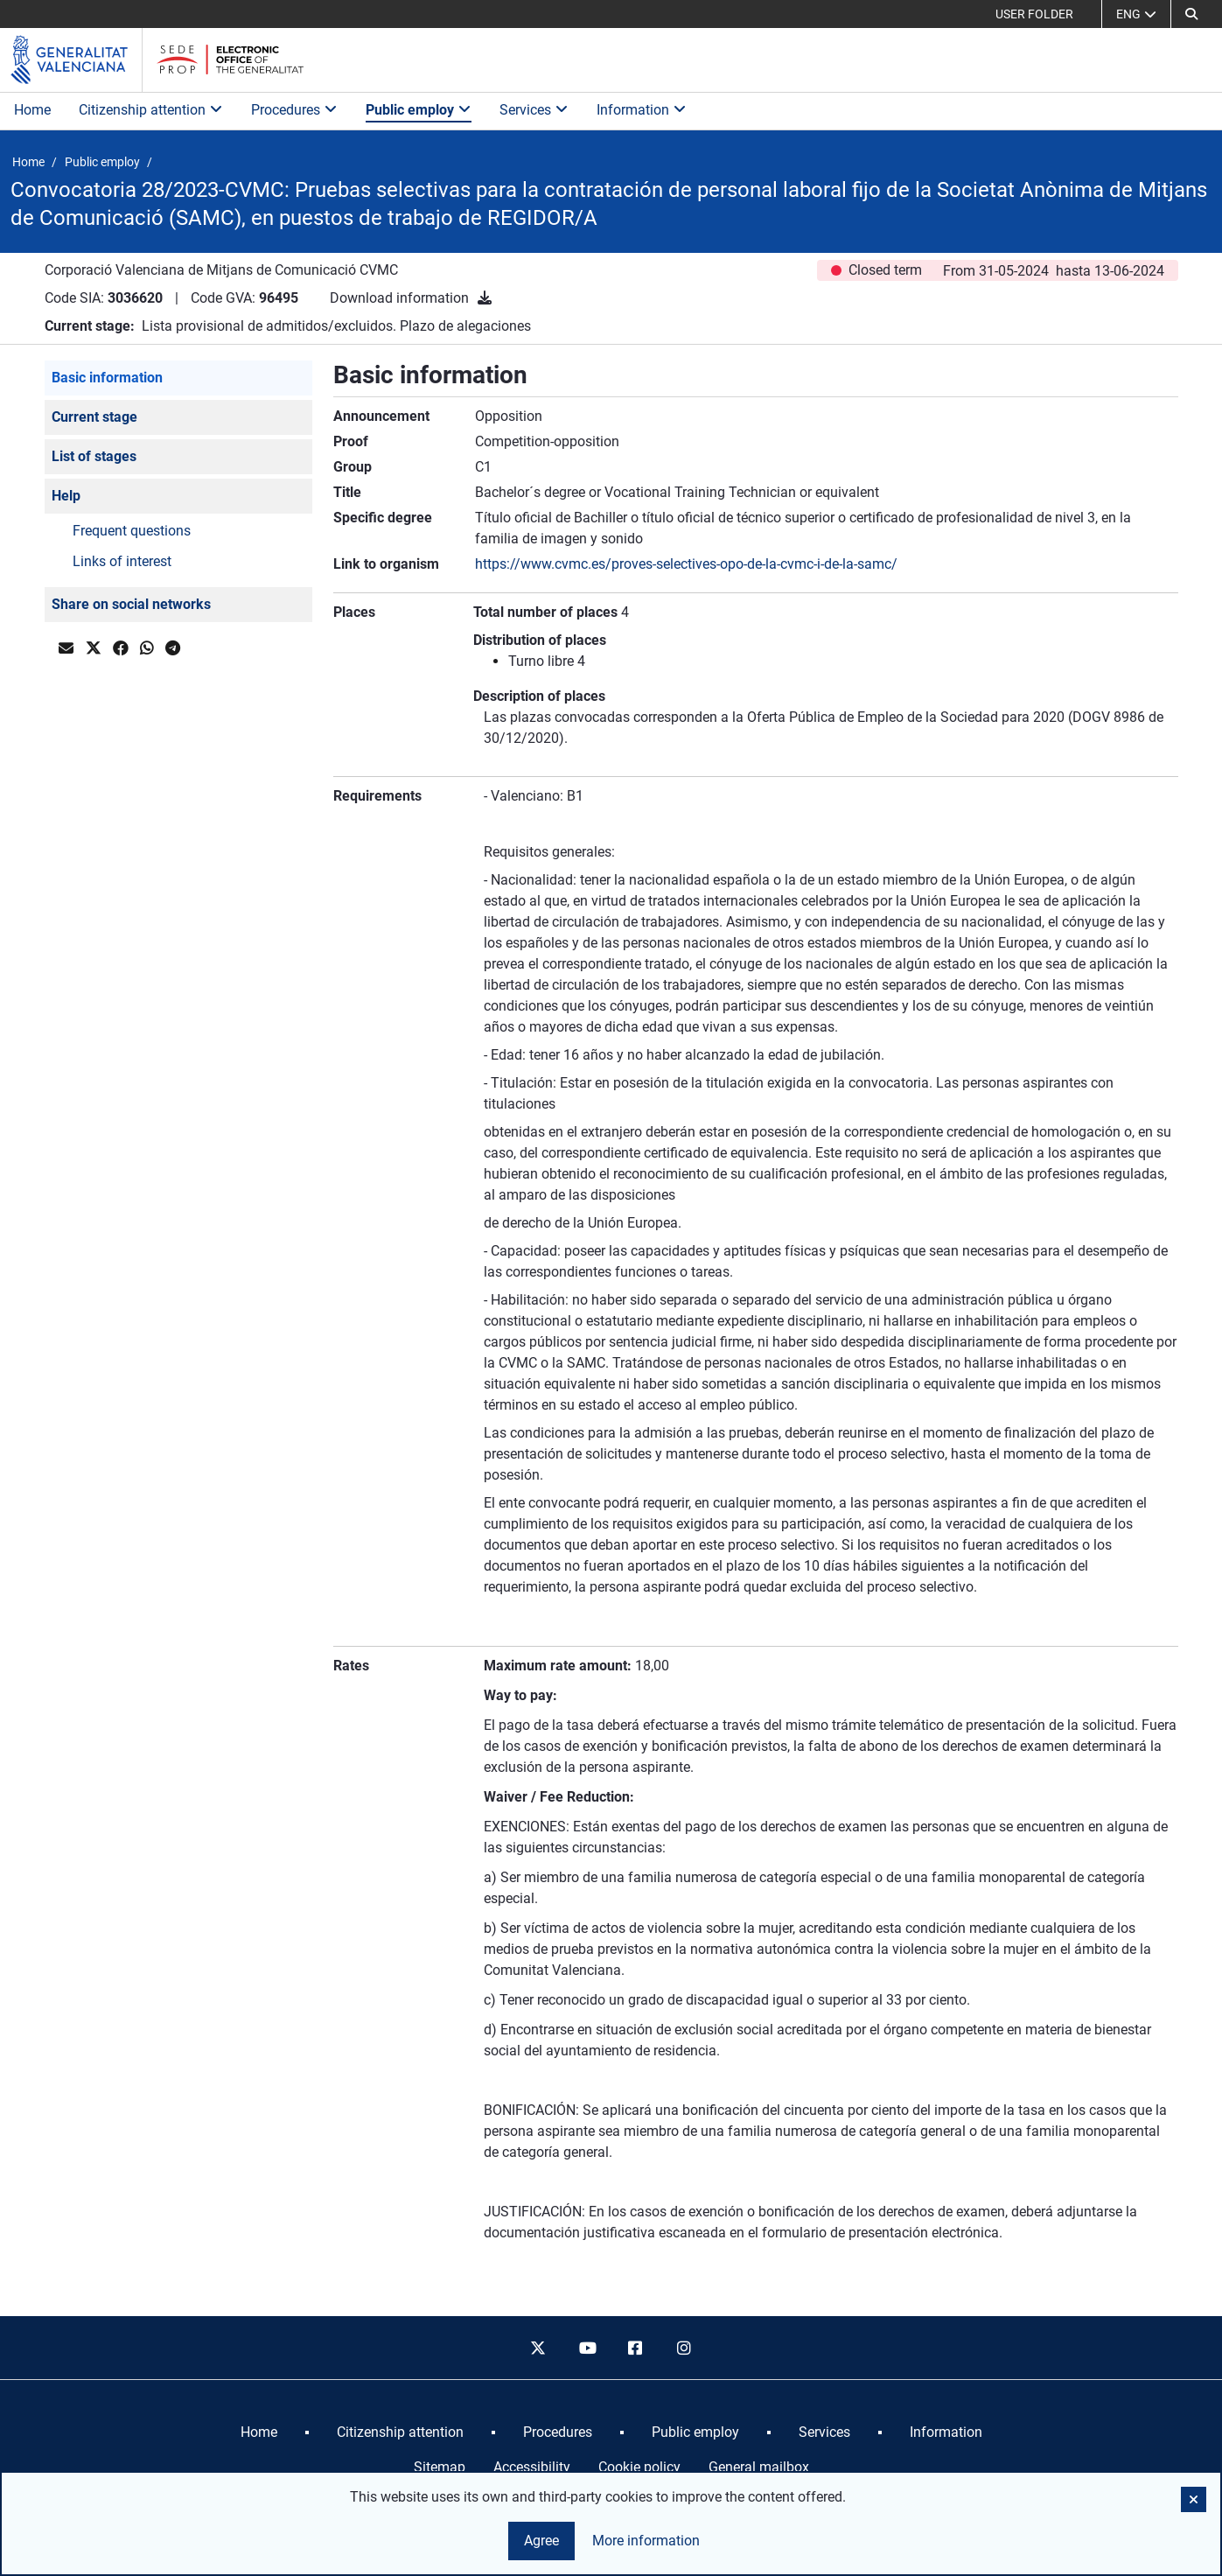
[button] (1191, 14)
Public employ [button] (418, 110)
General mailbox (759, 2467)
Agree (541, 2540)
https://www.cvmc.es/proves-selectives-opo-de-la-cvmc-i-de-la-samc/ (686, 564)
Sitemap (439, 2467)
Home (32, 110)
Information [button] (642, 110)
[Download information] (485, 298)
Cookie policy (639, 2467)
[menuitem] (259, 2432)
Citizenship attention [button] (151, 110)
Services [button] (534, 110)
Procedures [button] (294, 110)
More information (646, 2540)
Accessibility (531, 2467)
